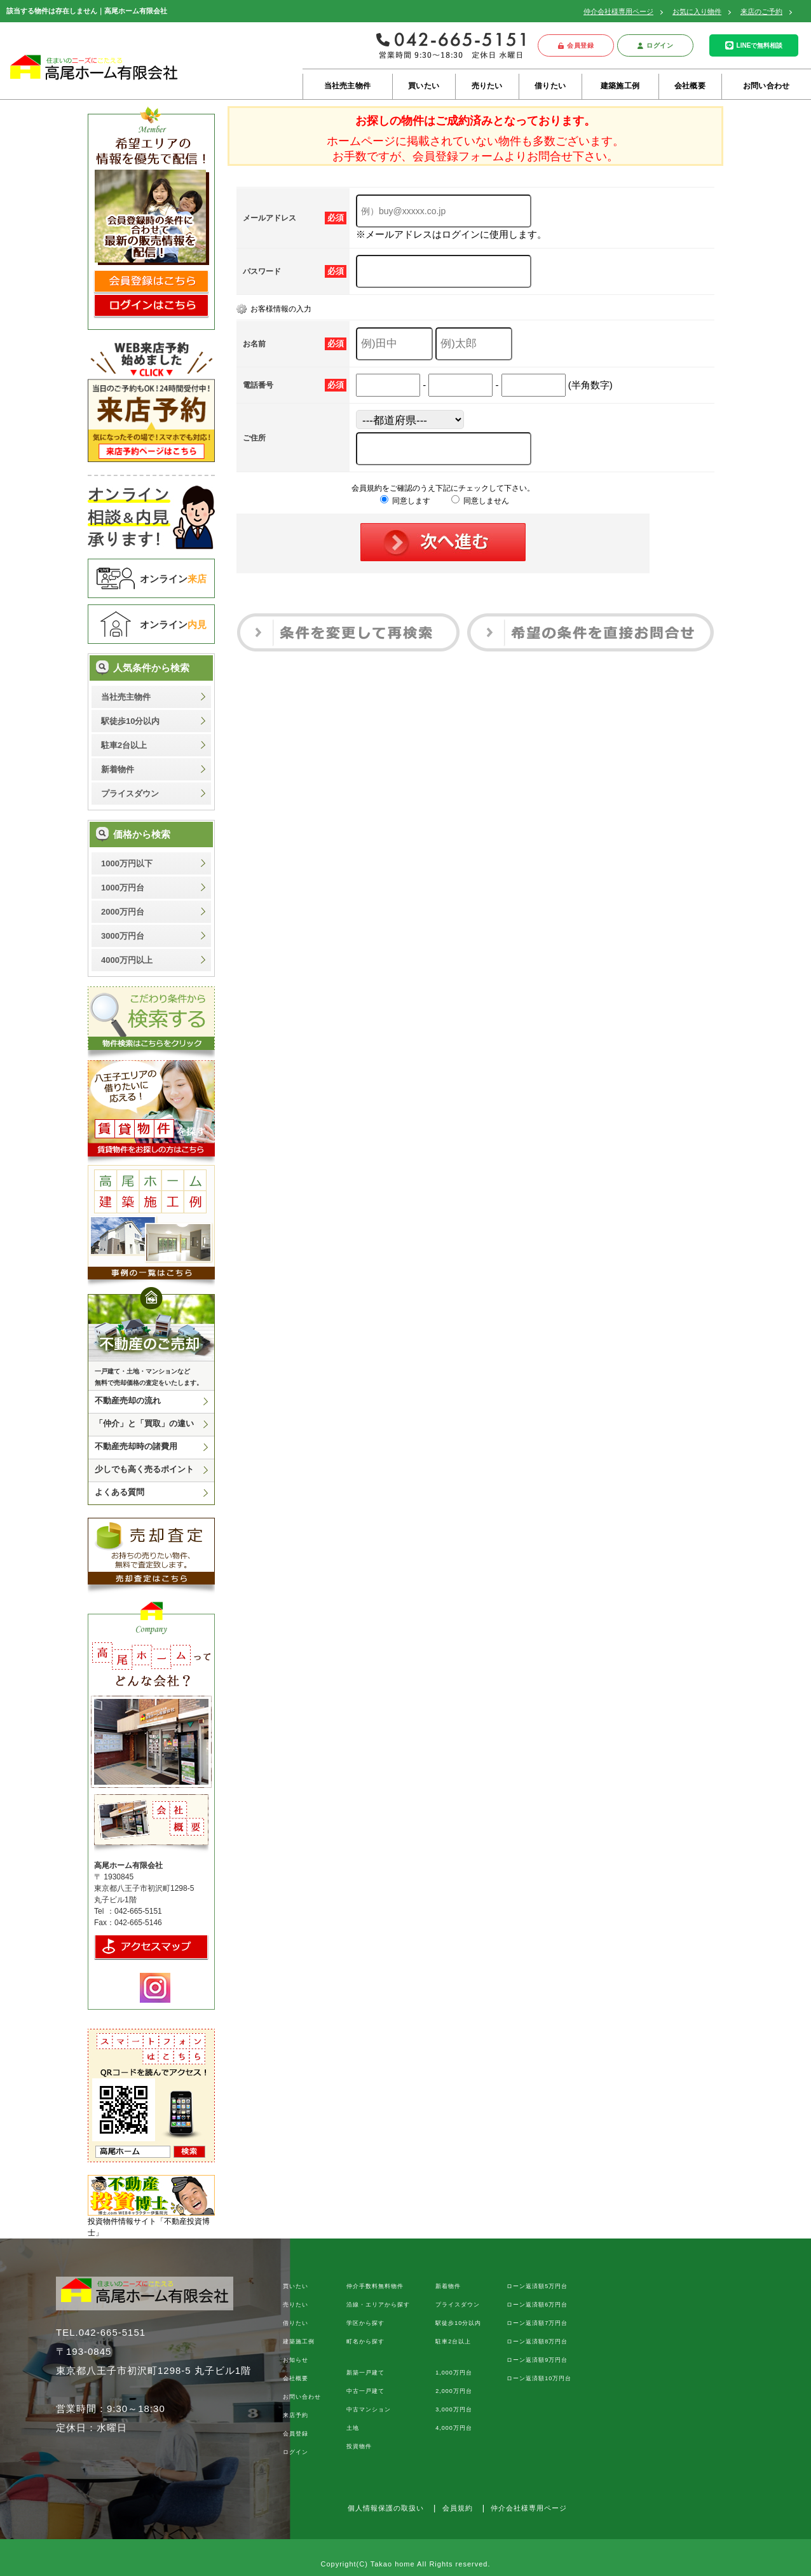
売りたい (487, 85)
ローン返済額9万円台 (537, 2360)
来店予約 (295, 2415)
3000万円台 (122, 936)
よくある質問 (119, 1492)
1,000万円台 (453, 2372)
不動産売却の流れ (128, 1400)
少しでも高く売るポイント (144, 1469)
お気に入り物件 (696, 11)
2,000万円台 (453, 2391)
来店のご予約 (761, 11)
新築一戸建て (365, 2372)
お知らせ (295, 2360)
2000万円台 (122, 912)
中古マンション (368, 2409)
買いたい (423, 85)
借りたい (550, 85)
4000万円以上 (127, 960)
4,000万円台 (453, 2428)
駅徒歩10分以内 (130, 721)
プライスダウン (130, 793)
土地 (352, 2428)
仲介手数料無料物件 (375, 2286)
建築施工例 (620, 85)
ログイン (655, 45)
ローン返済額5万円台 (537, 2286)
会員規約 (457, 2508)
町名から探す (365, 2341)
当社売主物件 (347, 85)
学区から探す (365, 2323)
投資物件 (359, 2446)
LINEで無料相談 (754, 45)
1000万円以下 (127, 863)
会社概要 (689, 85)
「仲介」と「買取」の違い (144, 1423)
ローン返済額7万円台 (537, 2323)
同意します (405, 500)
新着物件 (117, 769)
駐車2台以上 (124, 745)
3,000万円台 (453, 2409)
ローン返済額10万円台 (539, 2378)
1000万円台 (122, 887)
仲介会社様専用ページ (618, 11)
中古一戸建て (365, 2391)
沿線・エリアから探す (378, 2304)
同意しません (480, 500)
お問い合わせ (766, 85)
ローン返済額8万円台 (537, 2341)
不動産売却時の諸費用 (136, 1446)
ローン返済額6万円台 (537, 2304)
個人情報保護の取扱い (386, 2508)
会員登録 (576, 45)
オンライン (173, 578)
